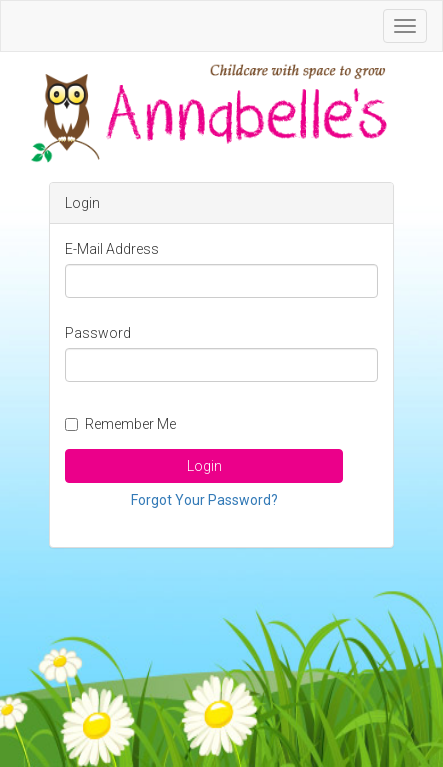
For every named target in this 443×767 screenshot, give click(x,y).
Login (204, 466)
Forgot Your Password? (204, 500)
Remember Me (120, 424)
